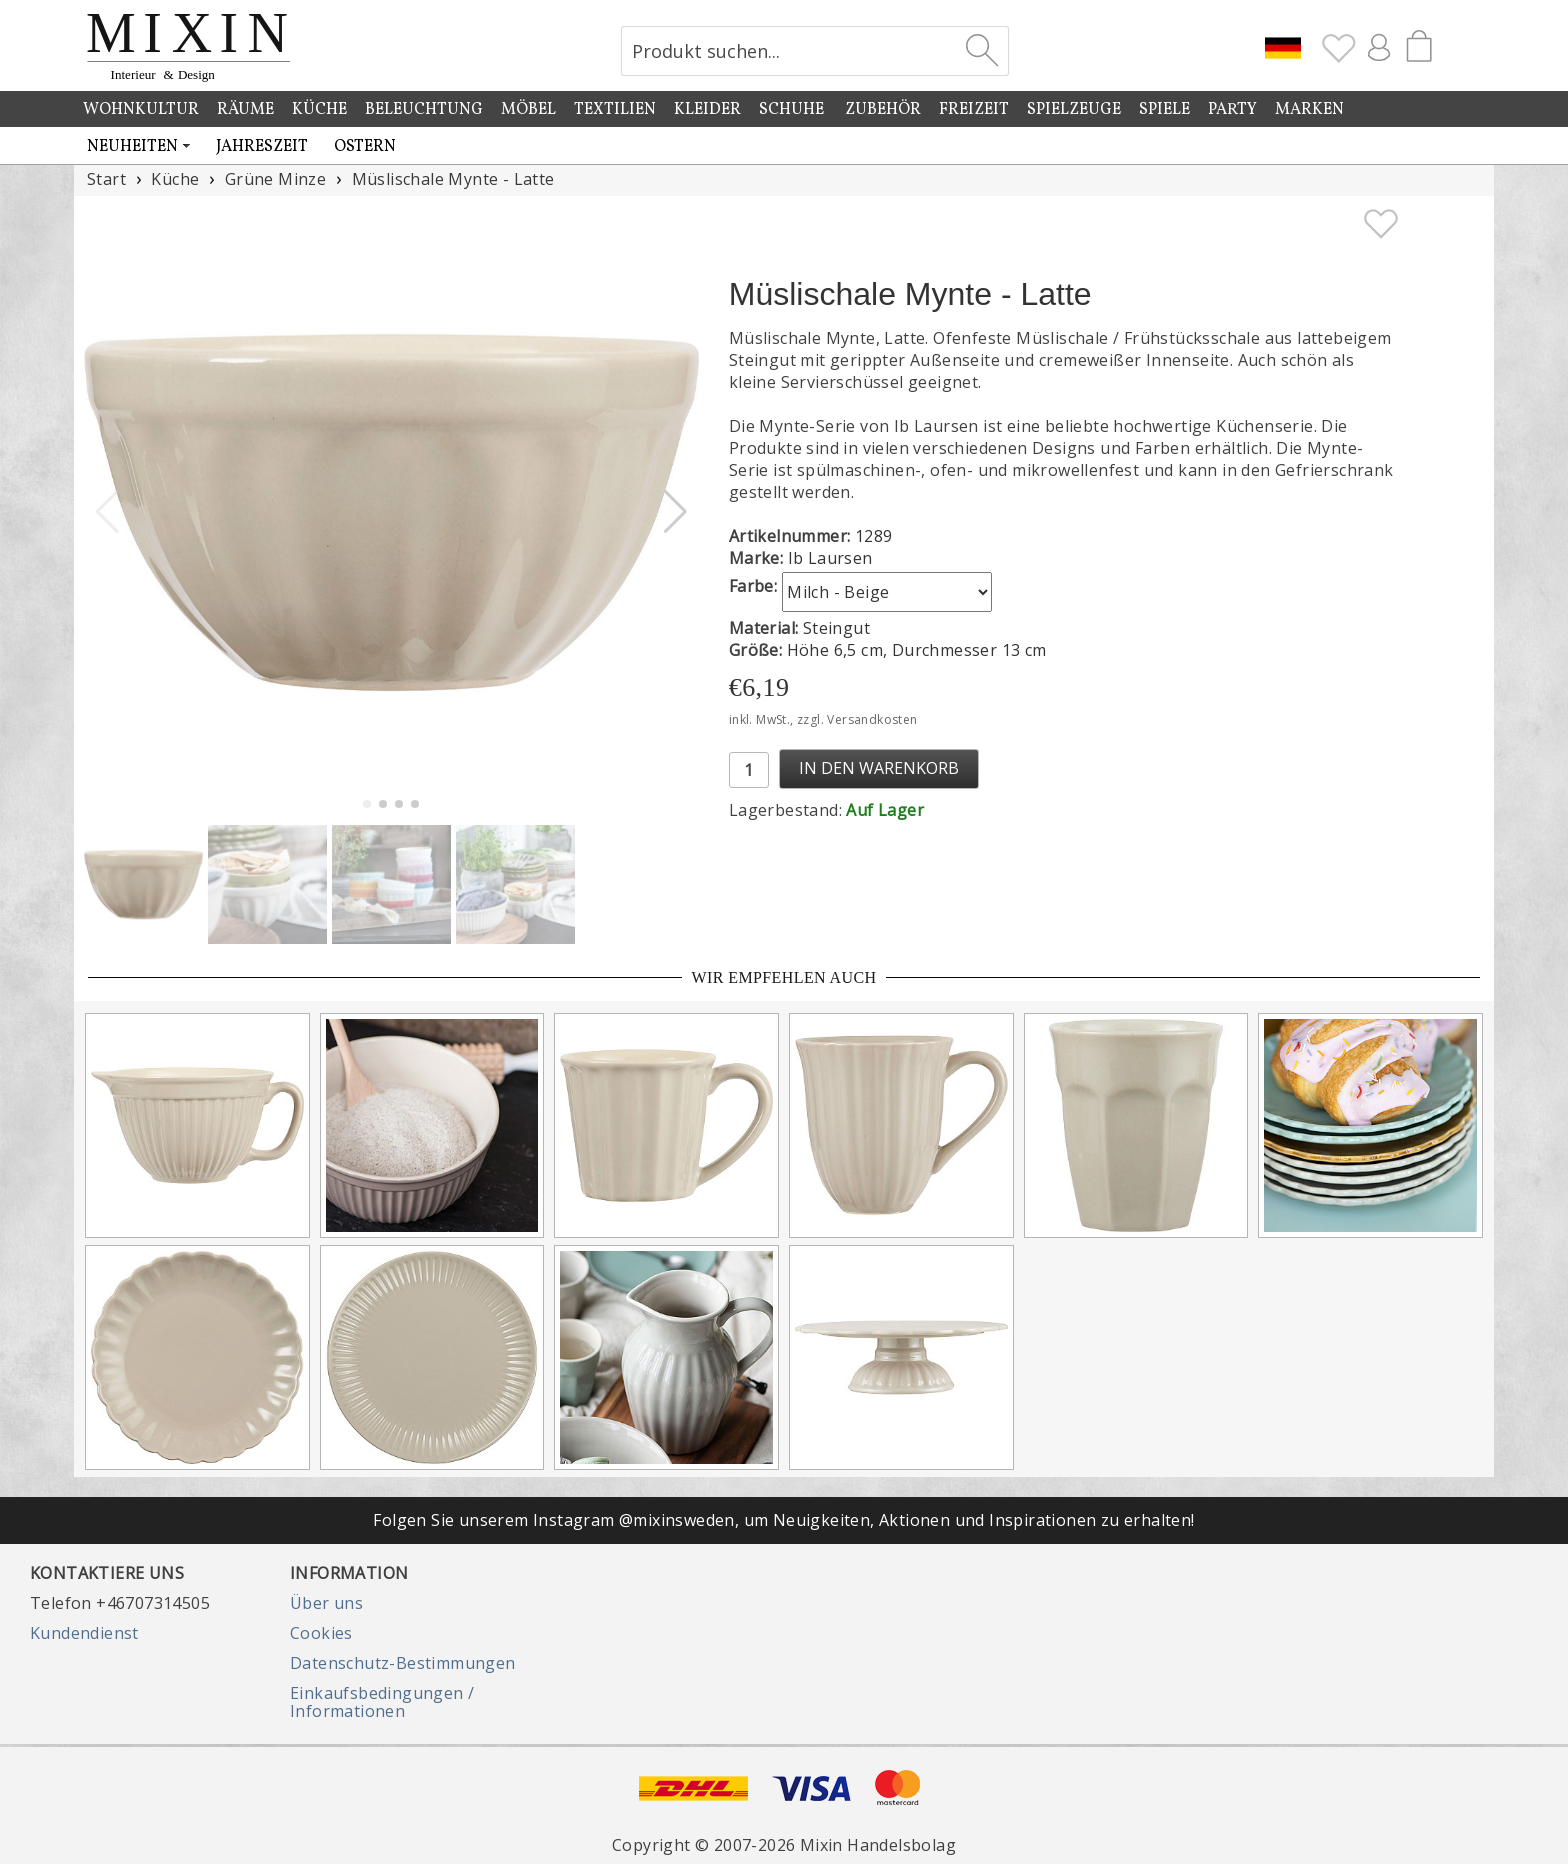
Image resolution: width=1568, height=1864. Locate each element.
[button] (675, 512)
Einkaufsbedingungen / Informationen (382, 1702)
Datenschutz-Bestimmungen (403, 1663)
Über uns (326, 1603)
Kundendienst (84, 1633)
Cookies (321, 1633)
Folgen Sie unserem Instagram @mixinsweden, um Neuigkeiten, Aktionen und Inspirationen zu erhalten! (783, 1520)
